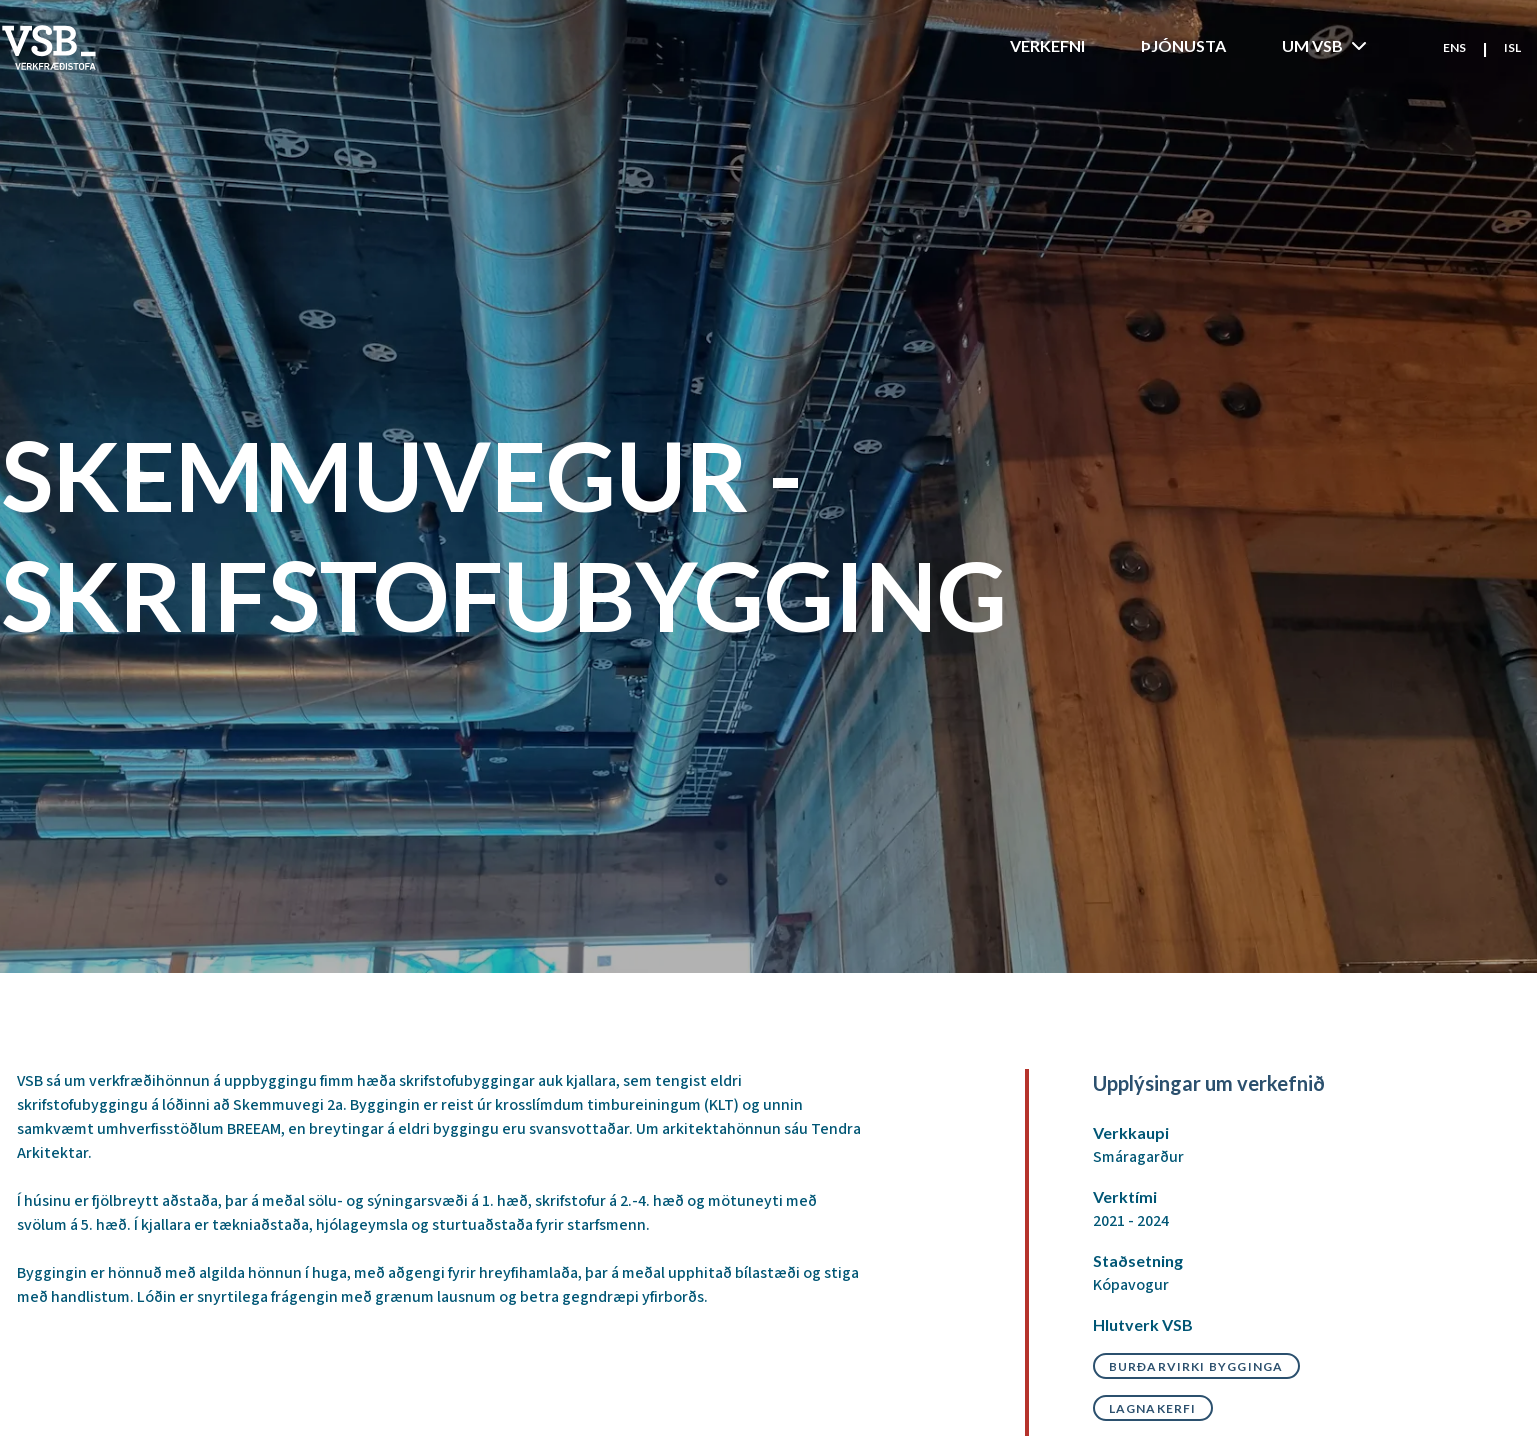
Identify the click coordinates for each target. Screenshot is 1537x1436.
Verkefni (1047, 45)
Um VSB (1326, 46)
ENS (1454, 47)
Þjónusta (1183, 45)
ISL (1512, 47)
